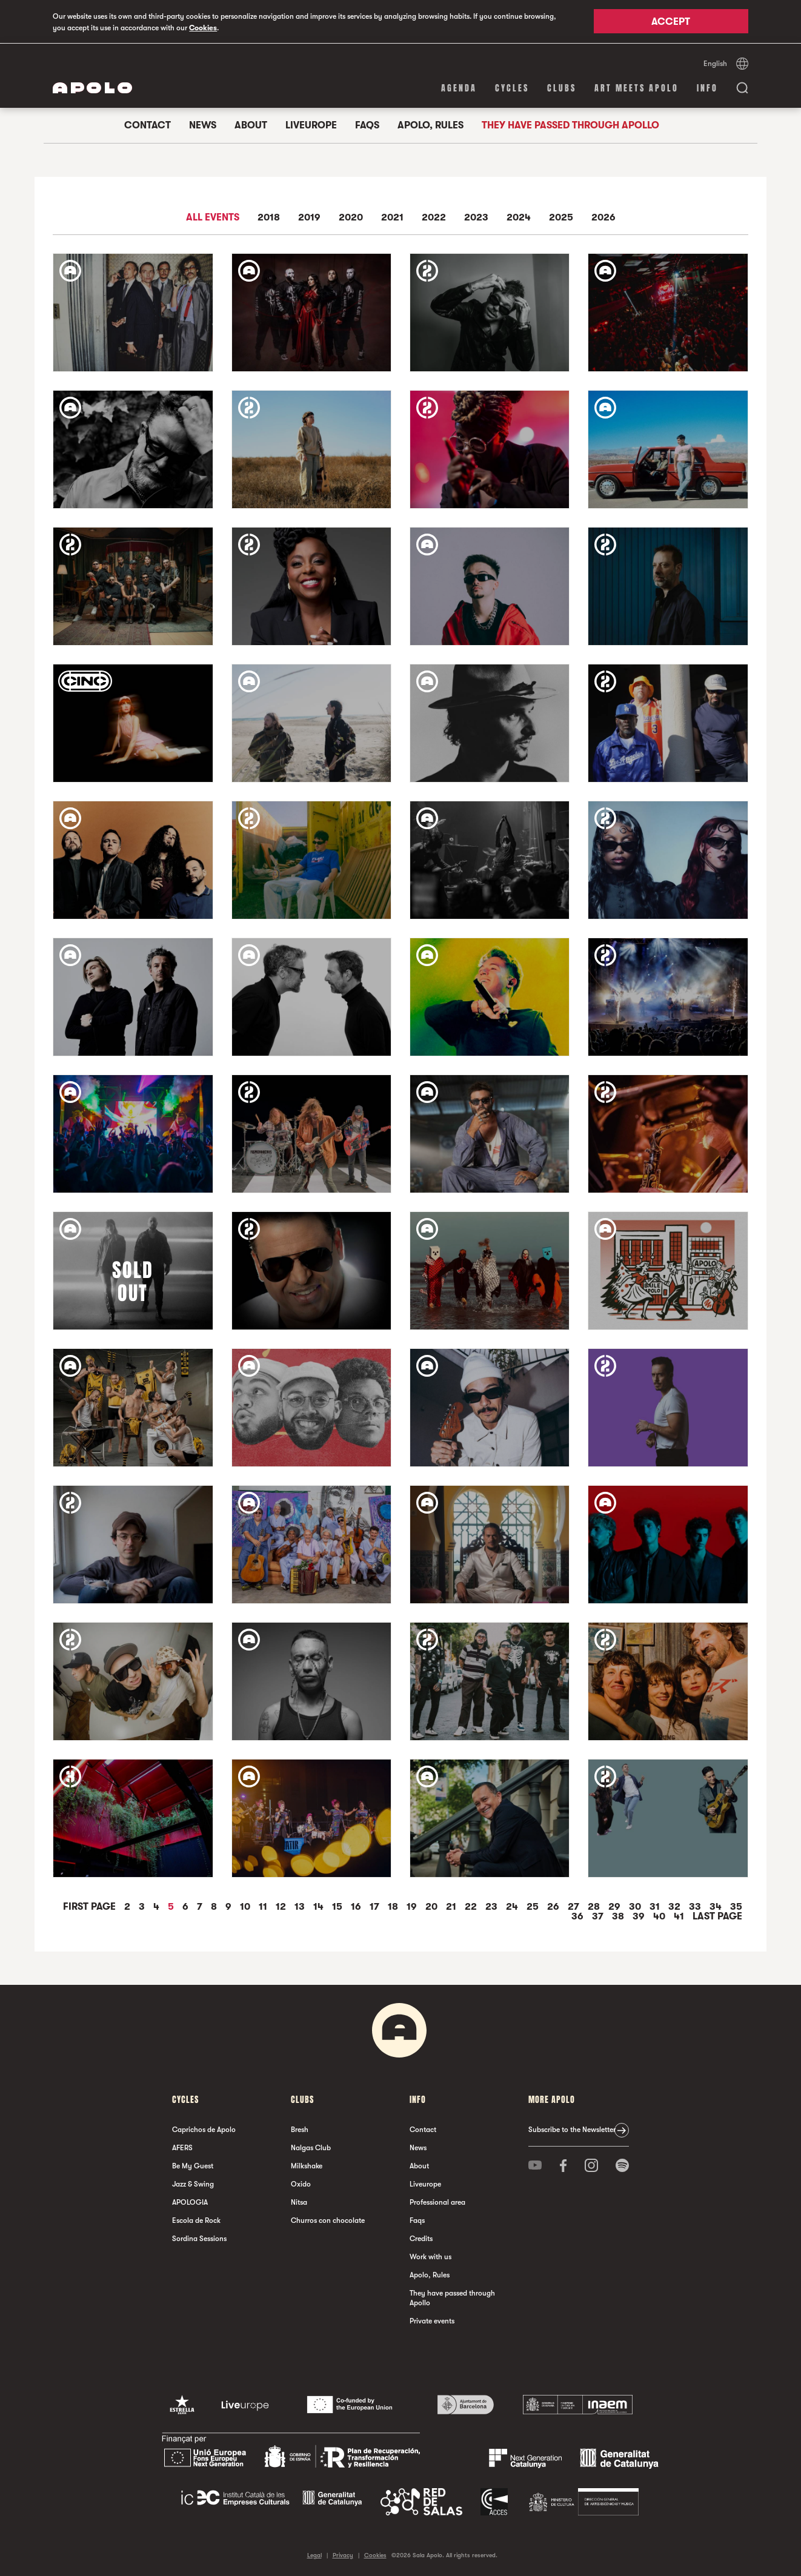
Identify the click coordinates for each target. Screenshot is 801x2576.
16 (357, 1906)
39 (640, 1915)
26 (554, 1906)
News (202, 124)
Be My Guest (192, 2165)
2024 (519, 217)
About (250, 124)
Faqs (367, 124)
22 (472, 1906)
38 (619, 1915)
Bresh (299, 2129)
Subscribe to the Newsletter (572, 2129)
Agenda (459, 87)
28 (595, 1906)
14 (319, 1906)
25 (534, 1906)
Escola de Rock (196, 2220)
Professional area (437, 2201)
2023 (476, 217)
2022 (434, 217)
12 (282, 1906)
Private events (432, 2320)
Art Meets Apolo (636, 87)
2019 (309, 217)
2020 (351, 217)
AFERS (182, 2147)
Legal (314, 2554)
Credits (421, 2238)
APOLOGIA (190, 2201)
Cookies (203, 28)
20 (432, 1906)
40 (660, 1915)
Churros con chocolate (328, 2220)
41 (680, 1915)
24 (513, 1906)
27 (575, 1906)
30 (636, 1906)
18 (394, 1906)
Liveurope (311, 124)
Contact (147, 124)
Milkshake (306, 2165)
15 (338, 1906)
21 (452, 1906)
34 (717, 1906)
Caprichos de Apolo (204, 2129)
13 (300, 1906)
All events (212, 217)
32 (675, 1906)
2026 (603, 217)
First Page (90, 1906)
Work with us (430, 2256)
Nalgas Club (311, 2147)
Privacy (343, 2554)
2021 (392, 217)
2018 (269, 217)
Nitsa (299, 2201)
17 (376, 1906)
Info (707, 87)
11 (264, 1906)
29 (615, 1906)
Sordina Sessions (199, 2238)
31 (656, 1906)
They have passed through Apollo (570, 124)
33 (696, 1906)
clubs (561, 87)
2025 (561, 217)
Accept (670, 22)
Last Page (717, 1915)
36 (578, 1915)
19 (413, 1906)
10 (246, 1906)
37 (599, 1915)
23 (492, 1906)
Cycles (512, 87)
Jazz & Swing (193, 2183)
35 (736, 1906)
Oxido (301, 2183)
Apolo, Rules (430, 124)
